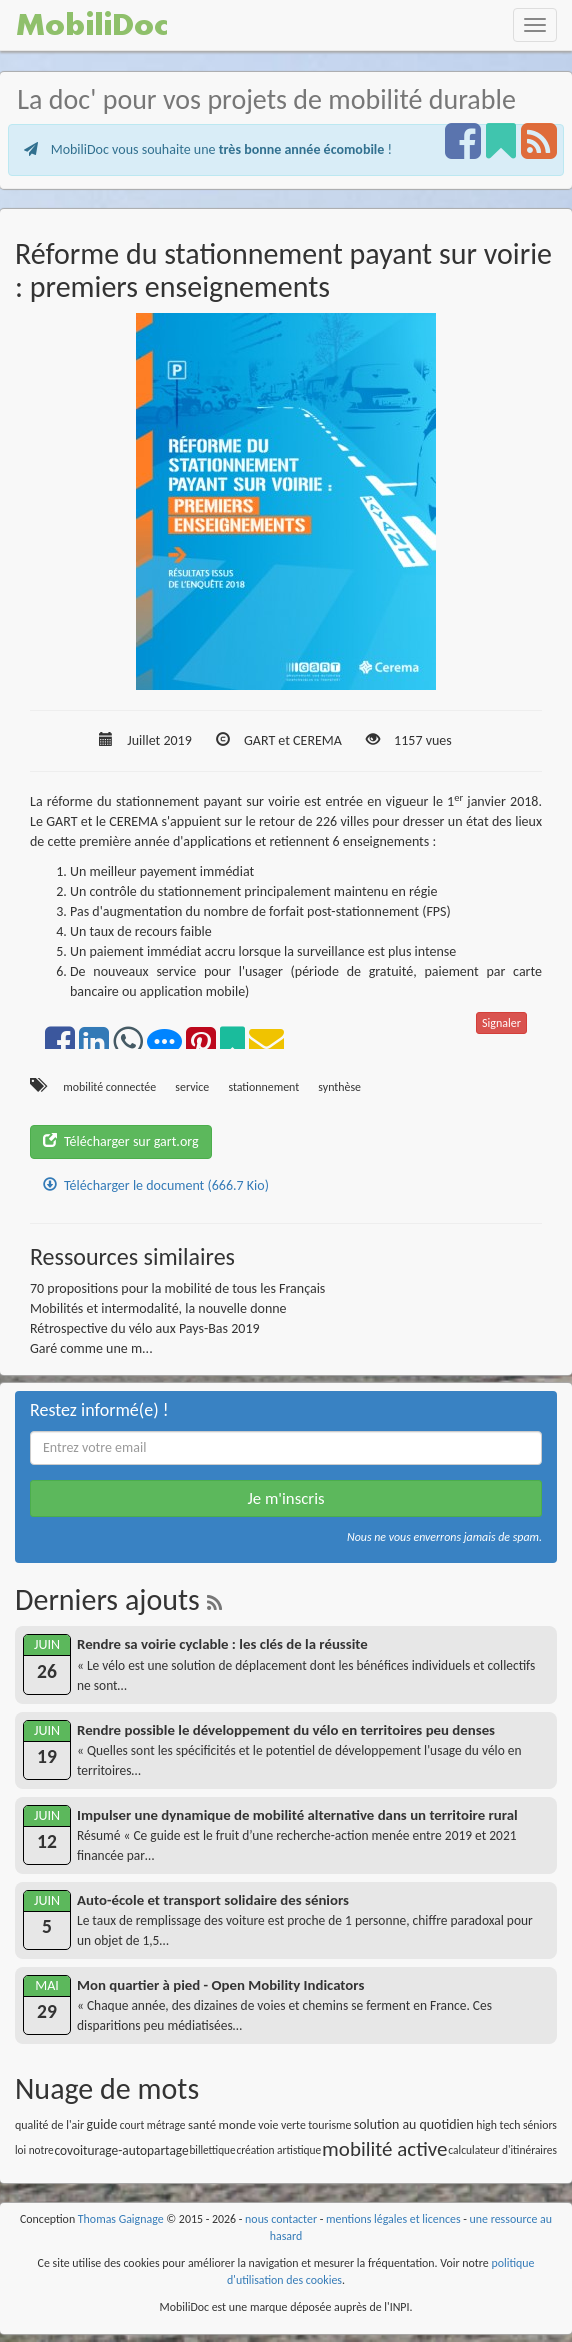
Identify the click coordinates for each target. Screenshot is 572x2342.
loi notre (34, 2150)
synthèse (339, 1087)
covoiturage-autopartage (122, 2150)
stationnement (263, 1087)
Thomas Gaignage (121, 2219)
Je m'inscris (285, 1498)
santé (202, 2124)
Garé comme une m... (91, 1348)
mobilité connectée (109, 1087)
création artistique (278, 2150)
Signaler (501, 1023)
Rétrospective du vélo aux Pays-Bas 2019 (145, 1328)
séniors (540, 2125)
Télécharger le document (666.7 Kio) (156, 1185)
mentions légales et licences (393, 2219)
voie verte (282, 2125)
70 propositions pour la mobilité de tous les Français (177, 1288)
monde (237, 2124)
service (192, 1087)
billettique (212, 2150)
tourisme (329, 2125)
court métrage (153, 2125)
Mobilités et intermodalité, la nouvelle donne (158, 1308)
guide (102, 2124)
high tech (498, 2125)
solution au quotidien (414, 2124)
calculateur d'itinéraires (502, 2150)
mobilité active (384, 2149)
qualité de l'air (49, 2125)
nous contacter (281, 2219)
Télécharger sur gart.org (121, 1141)
